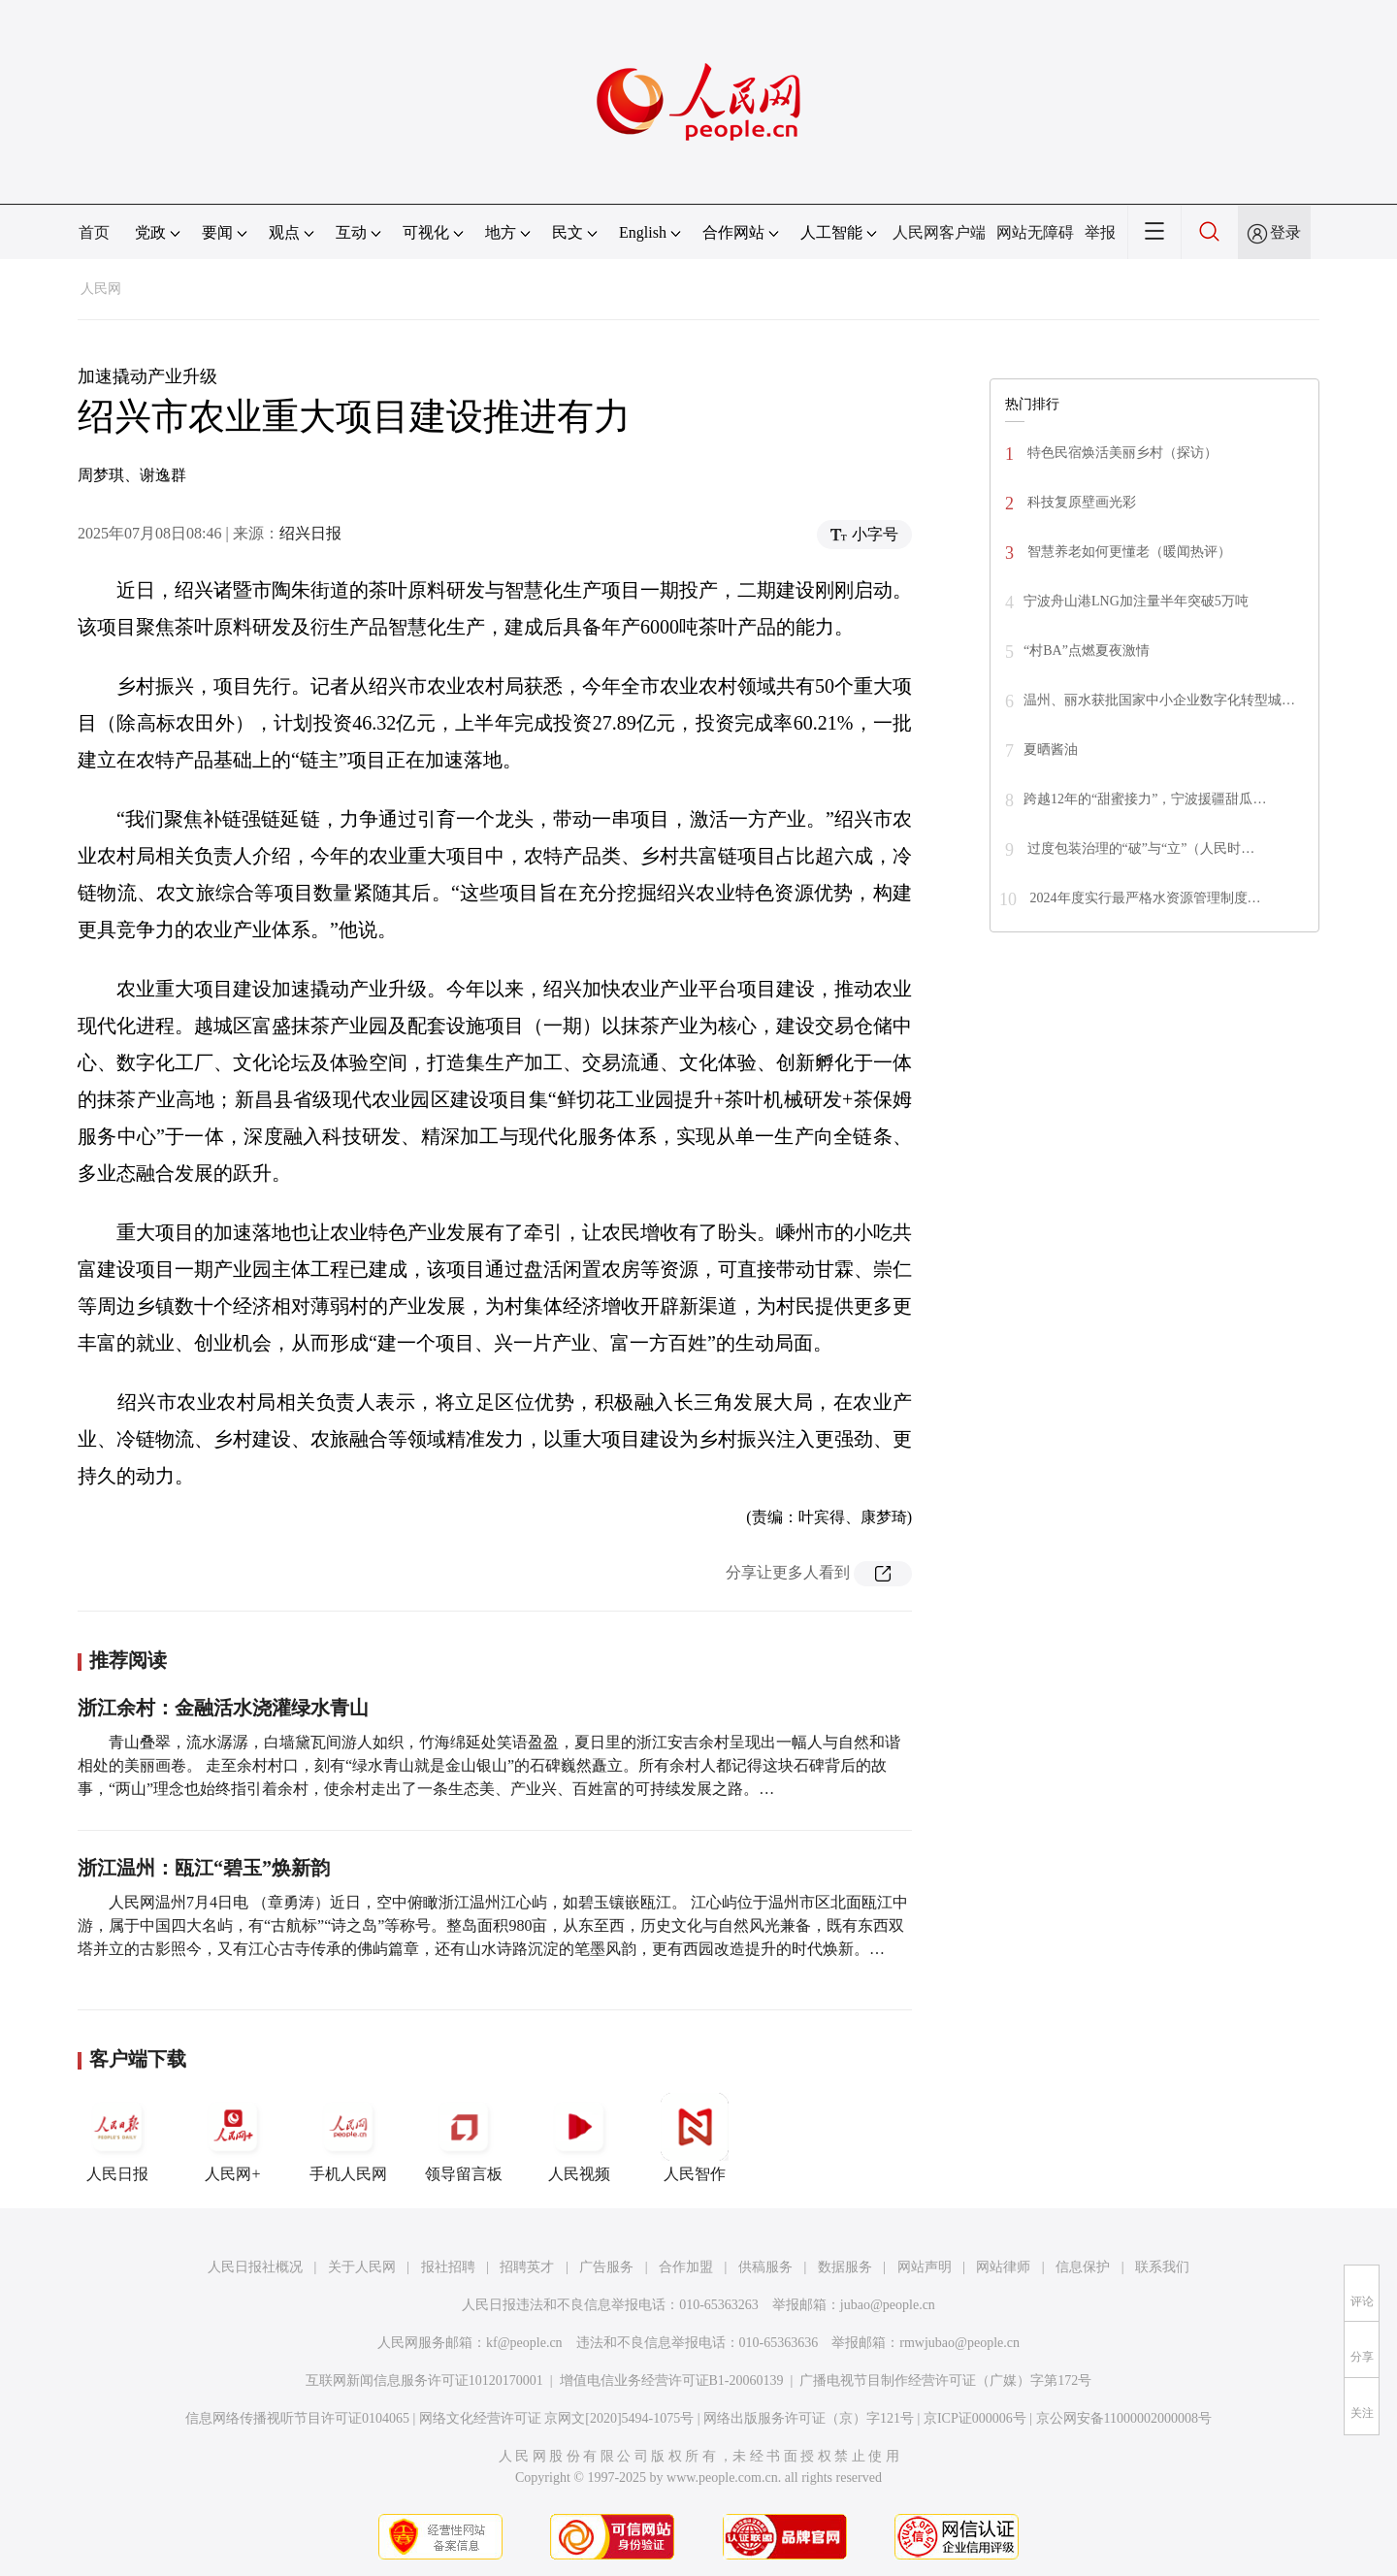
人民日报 (117, 2137)
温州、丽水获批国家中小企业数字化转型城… (1159, 700)
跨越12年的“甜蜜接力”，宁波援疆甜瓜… (1144, 799)
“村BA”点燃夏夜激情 (1086, 650)
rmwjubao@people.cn (959, 2342)
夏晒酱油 (1050, 749)
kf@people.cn (524, 2342)
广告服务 (606, 2267)
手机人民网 (348, 2137)
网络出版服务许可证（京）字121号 (808, 2418)
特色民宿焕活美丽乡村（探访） (1120, 452)
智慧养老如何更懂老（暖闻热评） (1127, 551)
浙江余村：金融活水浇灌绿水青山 (223, 1707)
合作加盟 (686, 2267)
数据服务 (845, 2267)
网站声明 (924, 2267)
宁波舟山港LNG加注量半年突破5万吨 (1136, 601)
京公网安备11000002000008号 (1124, 2418)
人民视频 (579, 2137)
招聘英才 (527, 2267)
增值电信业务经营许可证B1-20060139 (672, 2380)
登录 (1285, 232)
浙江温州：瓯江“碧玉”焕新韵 (204, 1867)
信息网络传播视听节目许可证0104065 (297, 2418)
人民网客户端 (939, 232)
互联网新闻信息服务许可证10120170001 (424, 2380)
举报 (1100, 232)
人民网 (101, 288)
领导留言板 (464, 2137)
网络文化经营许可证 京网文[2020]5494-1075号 (557, 2418)
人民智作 (695, 2137)
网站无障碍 (1035, 232)
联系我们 (1162, 2267)
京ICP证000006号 (975, 2418)
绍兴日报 (310, 533)
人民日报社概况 (255, 2267)
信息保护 (1083, 2267)
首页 (94, 232)
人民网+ (233, 2137)
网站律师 (1003, 2267)
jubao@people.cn (887, 2305)
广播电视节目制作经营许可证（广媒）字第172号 (945, 2380)
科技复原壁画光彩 (1079, 502)
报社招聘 (448, 2267)
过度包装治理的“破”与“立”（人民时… (1138, 848)
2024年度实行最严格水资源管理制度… (1143, 898)
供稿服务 (765, 2267)
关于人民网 (362, 2267)
